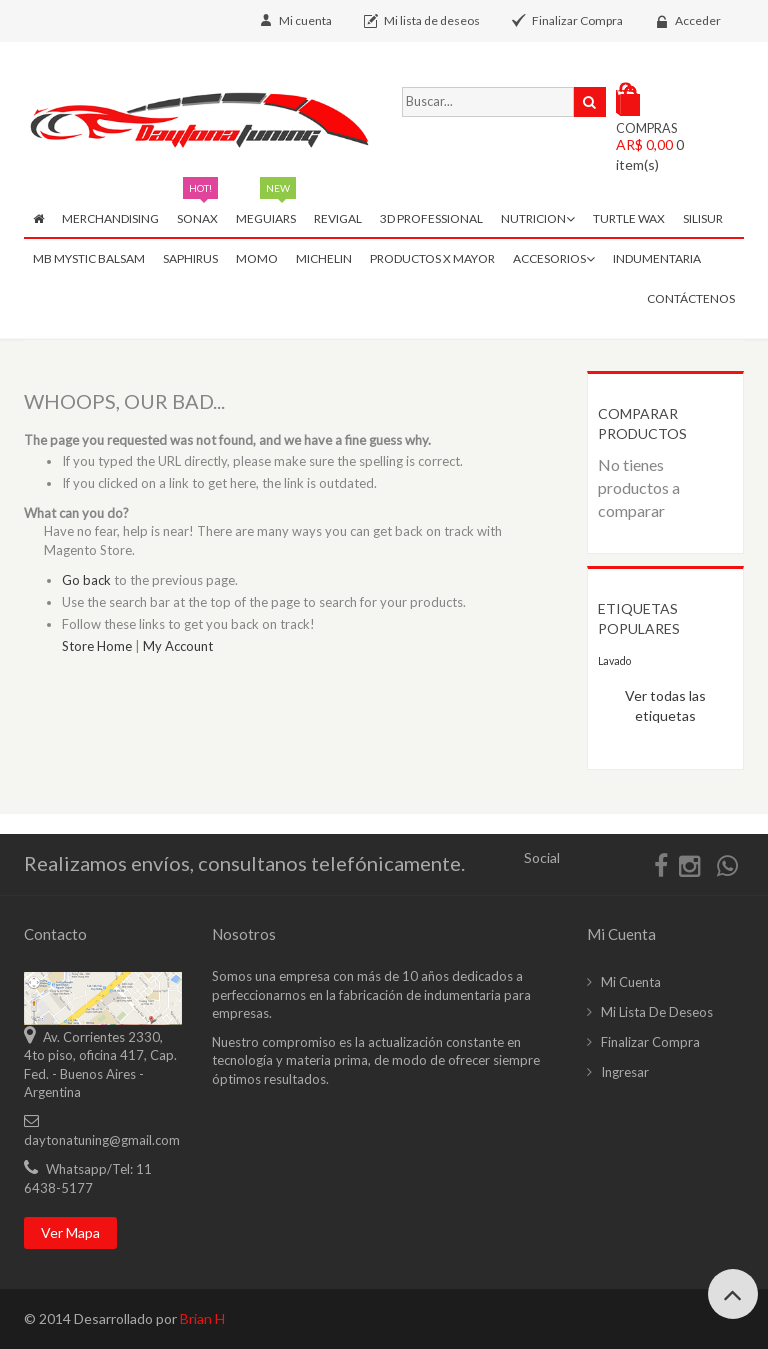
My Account (178, 646)
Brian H (202, 1318)
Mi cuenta (305, 20)
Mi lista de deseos (432, 20)
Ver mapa (70, 1232)
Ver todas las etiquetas (665, 705)
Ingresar (625, 1072)
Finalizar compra (650, 1042)
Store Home (97, 646)
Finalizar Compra (577, 20)
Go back (86, 580)
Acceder (698, 20)
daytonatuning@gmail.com (102, 1140)
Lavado (614, 661)
